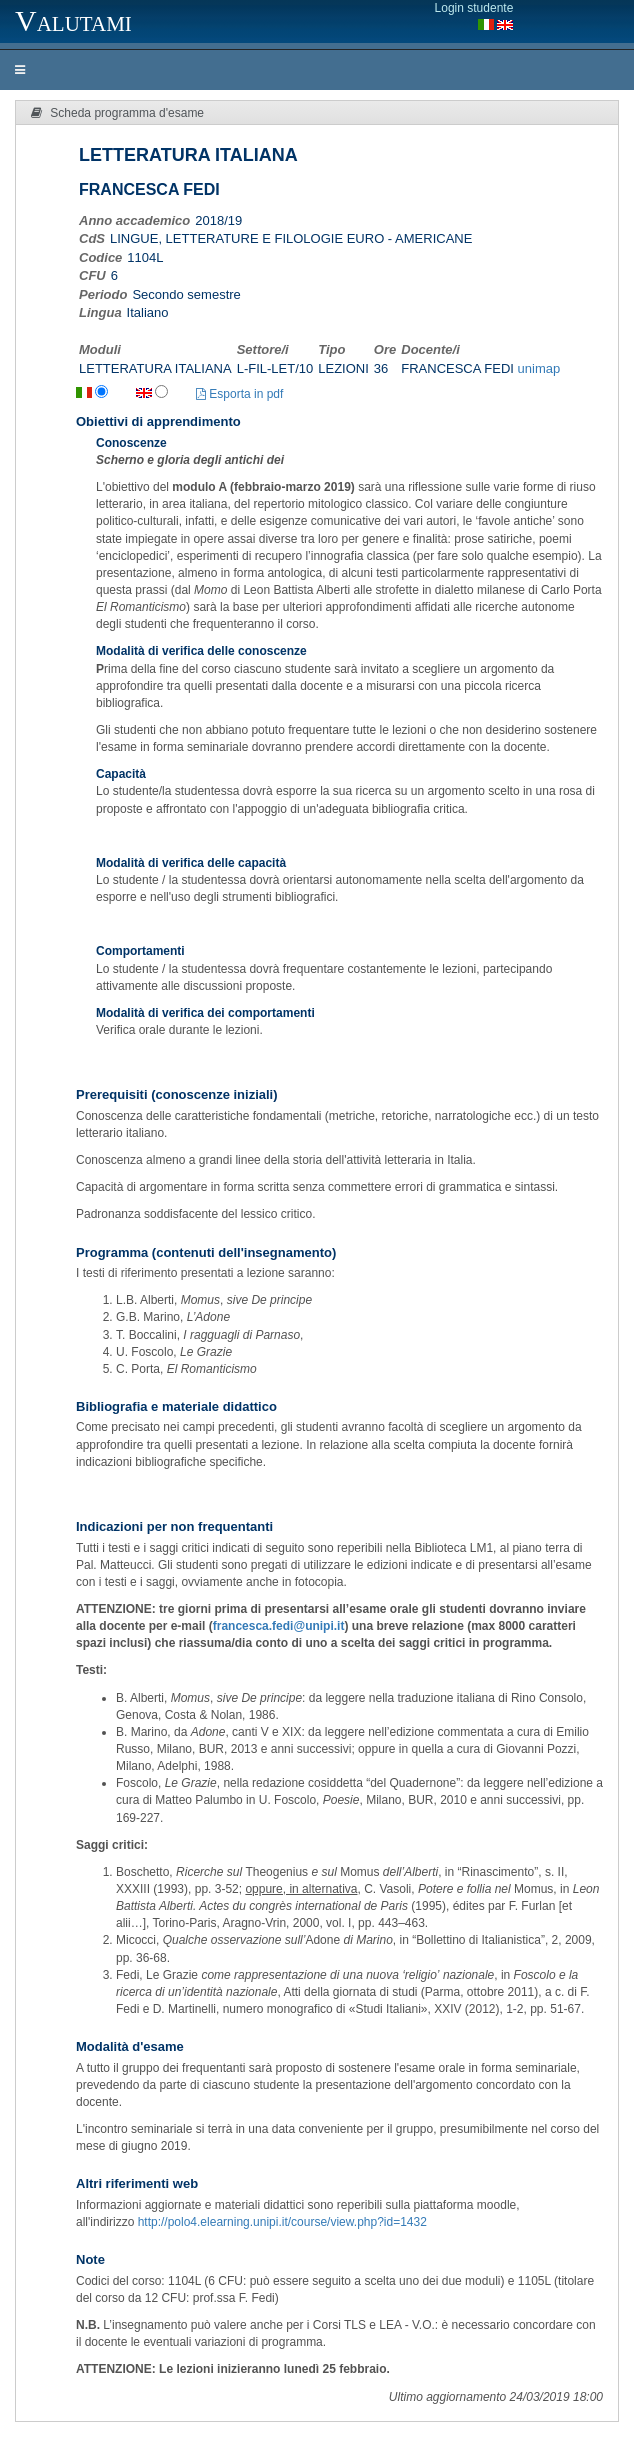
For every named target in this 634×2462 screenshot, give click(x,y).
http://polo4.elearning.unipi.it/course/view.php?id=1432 (282, 2222)
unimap (539, 368)
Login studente (474, 8)
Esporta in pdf (239, 394)
